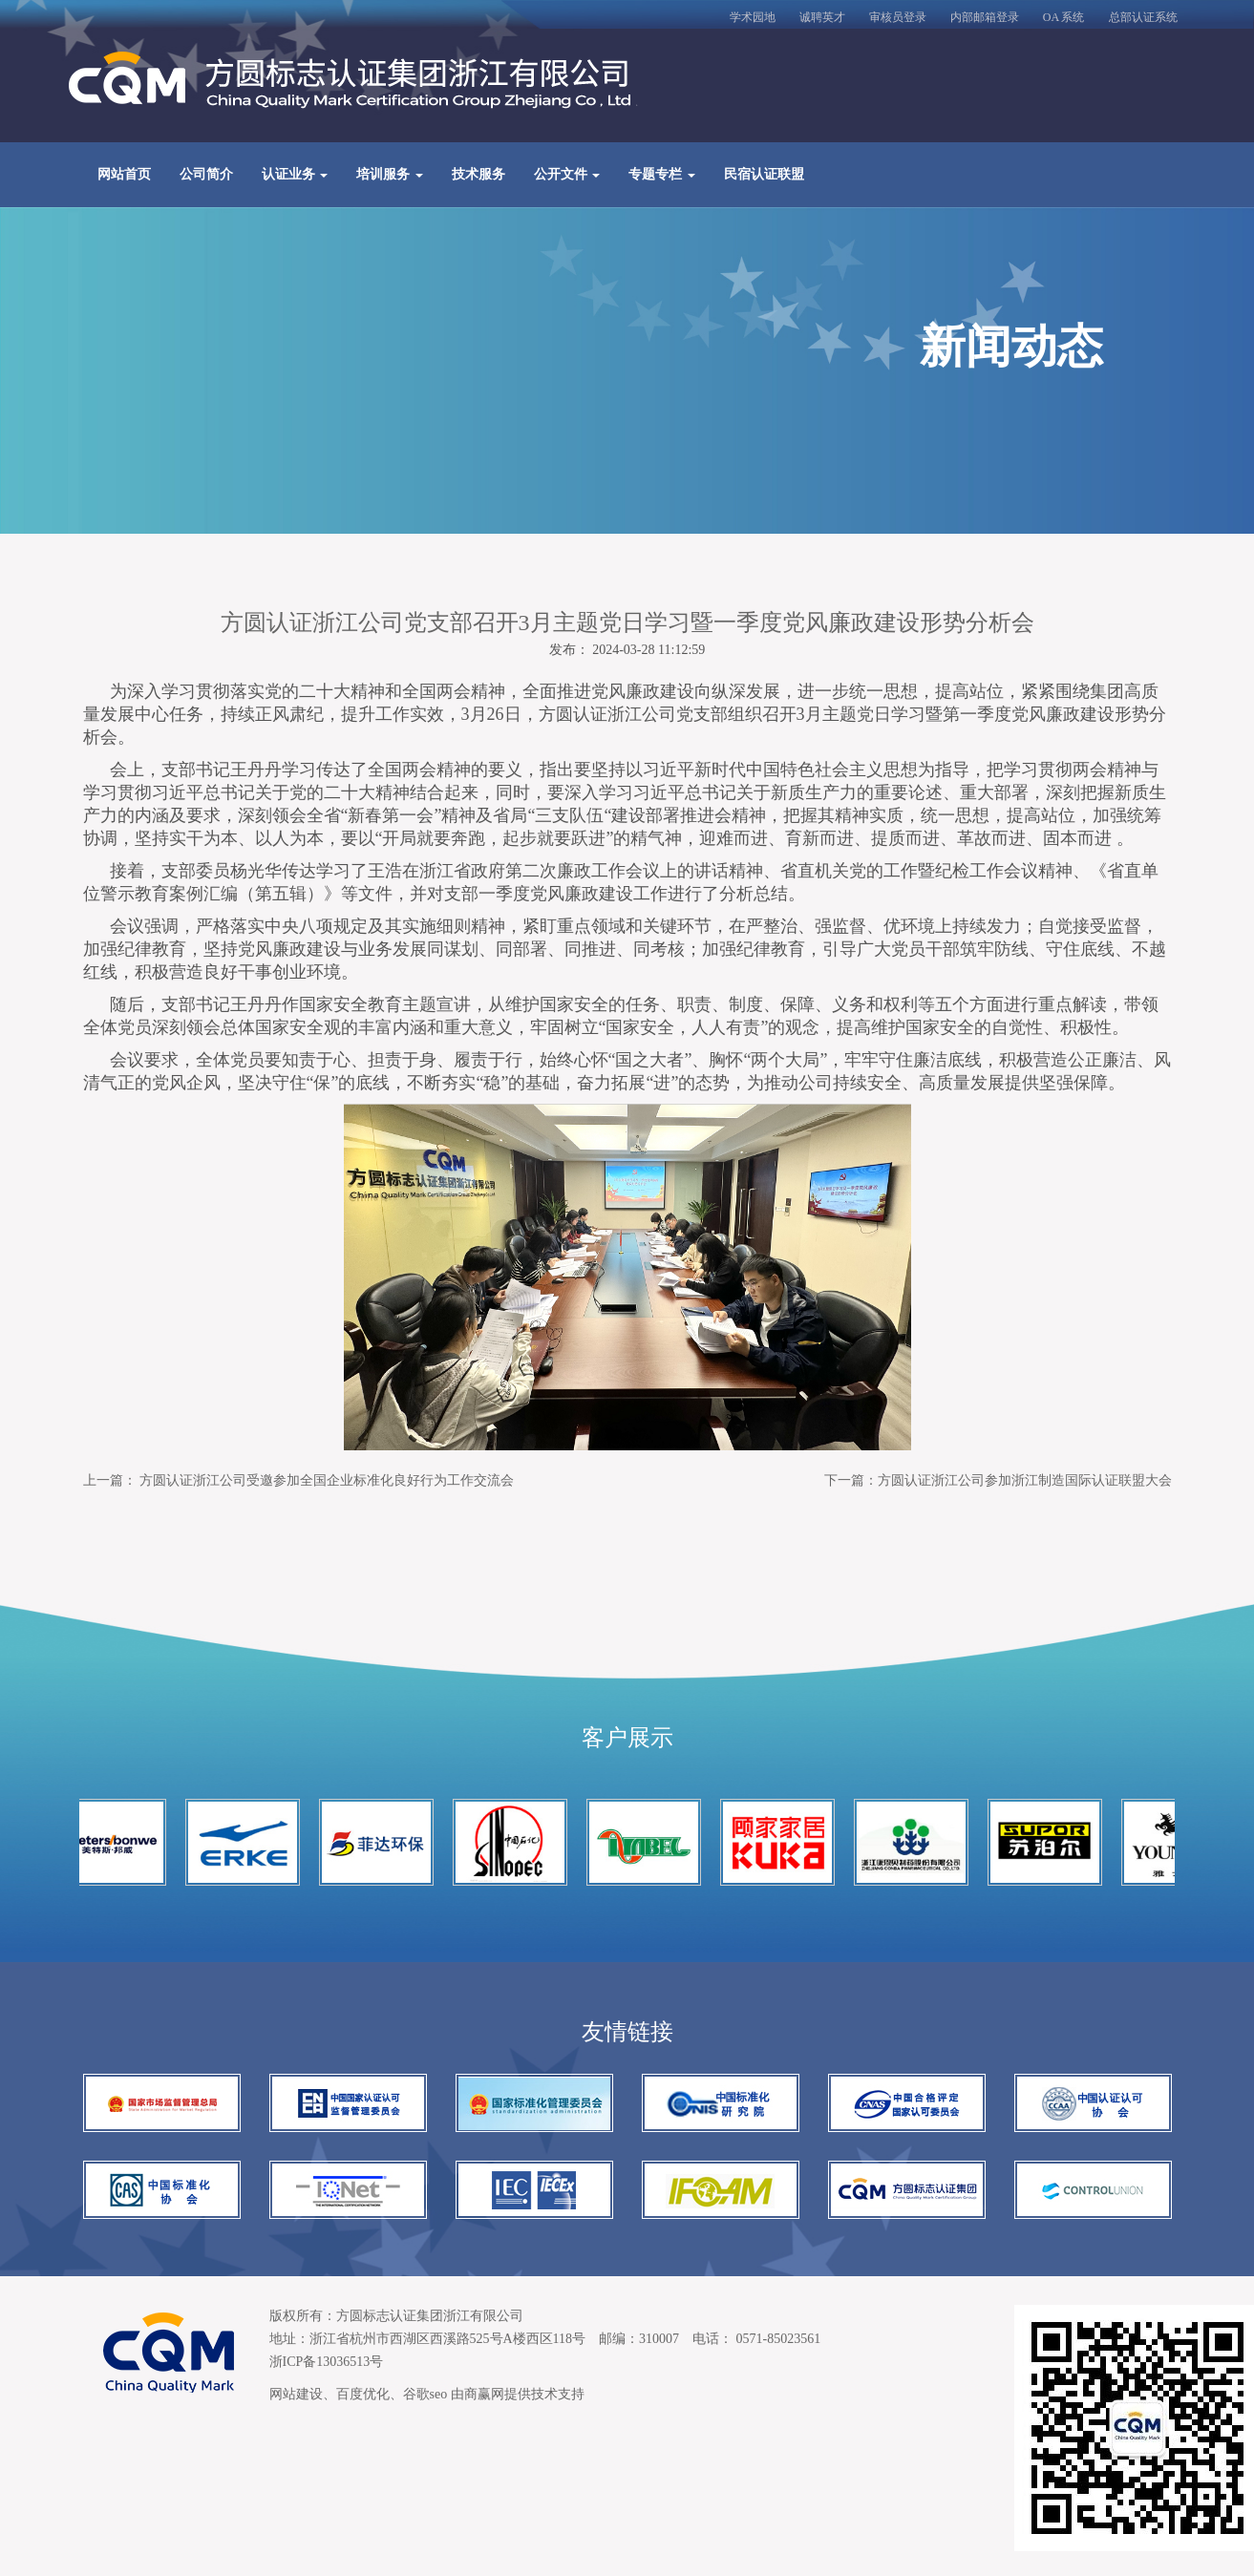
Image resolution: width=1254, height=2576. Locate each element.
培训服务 (389, 174)
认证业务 (295, 174)
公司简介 (206, 174)
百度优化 (363, 2394)
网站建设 (296, 2394)
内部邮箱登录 (984, 17)
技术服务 (478, 174)
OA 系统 (1064, 17)
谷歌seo (425, 2394)
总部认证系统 (1143, 17)
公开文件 (567, 174)
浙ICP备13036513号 (326, 2361)
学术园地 (753, 17)
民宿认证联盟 (764, 174)
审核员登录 (897, 17)
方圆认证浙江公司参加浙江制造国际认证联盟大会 (1025, 1480)
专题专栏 (661, 174)
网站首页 (124, 174)
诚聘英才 (822, 17)
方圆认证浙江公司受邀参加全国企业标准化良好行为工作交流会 (326, 1480)
